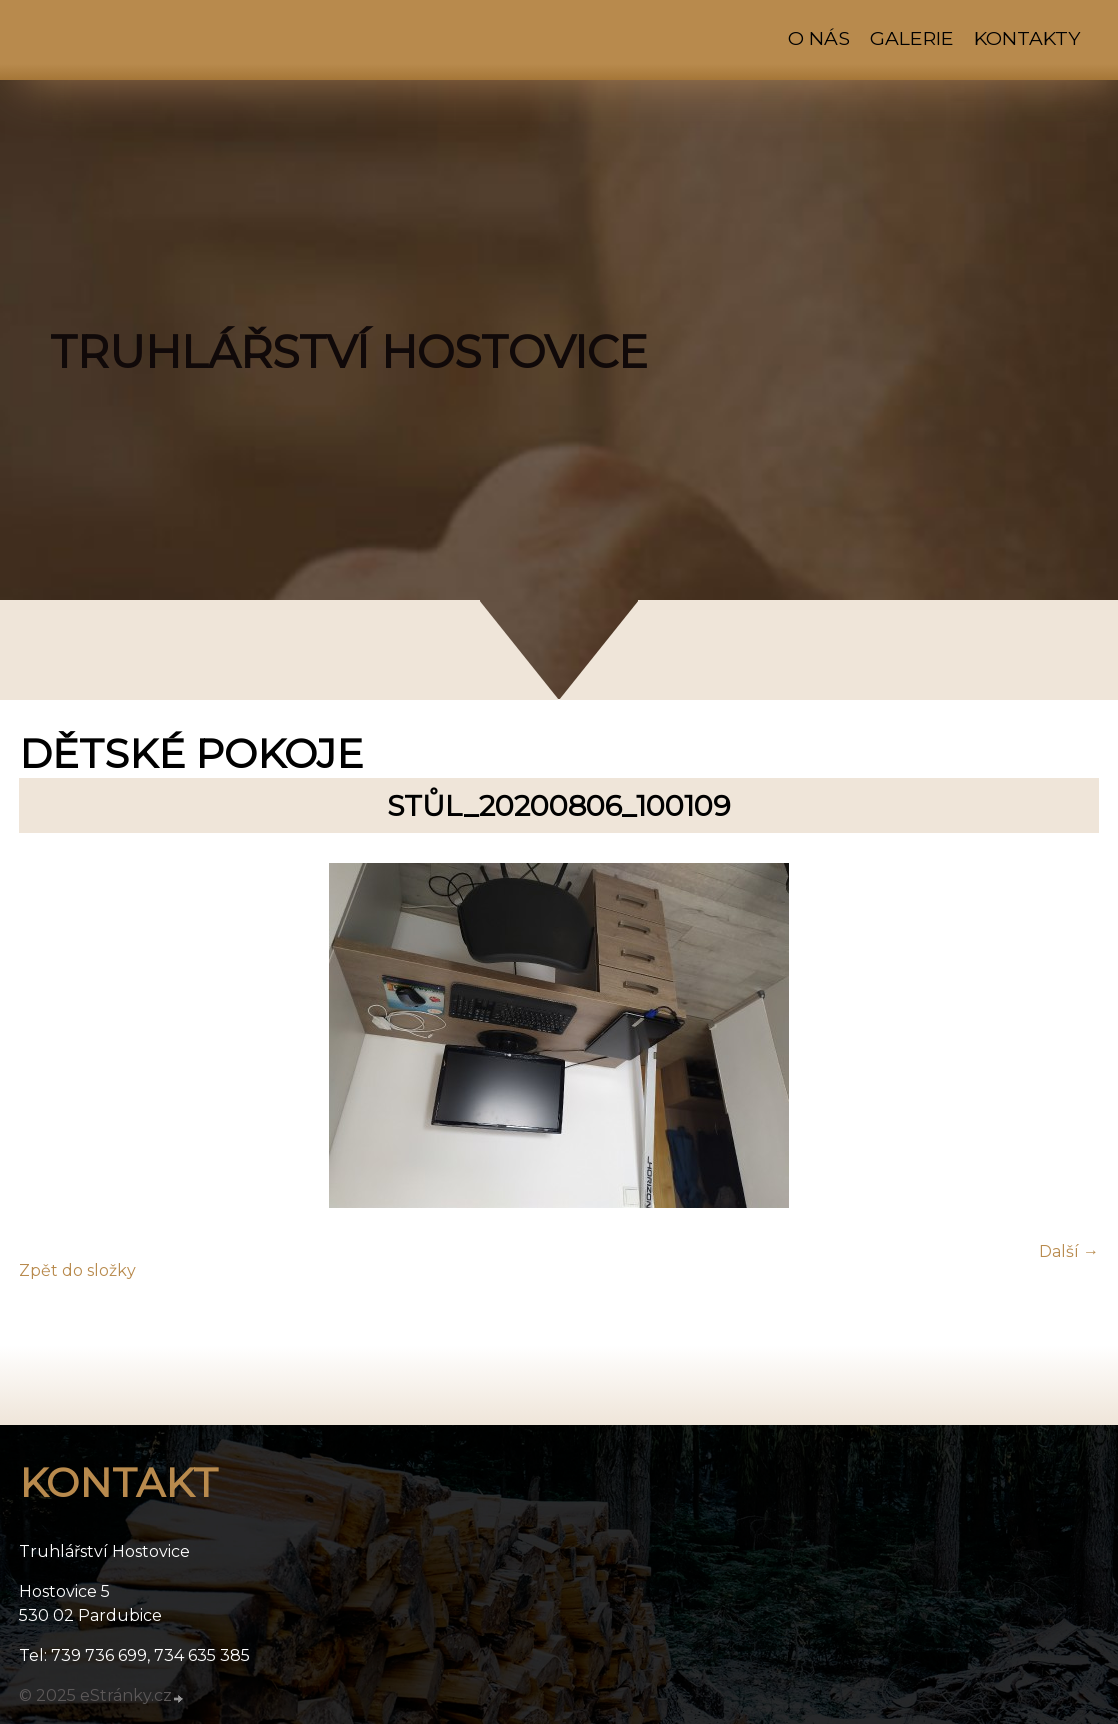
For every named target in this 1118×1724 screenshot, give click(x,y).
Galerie (912, 38)
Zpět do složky (77, 1270)
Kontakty (1027, 38)
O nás (819, 38)
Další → (1069, 1251)
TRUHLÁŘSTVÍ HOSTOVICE (349, 352)
